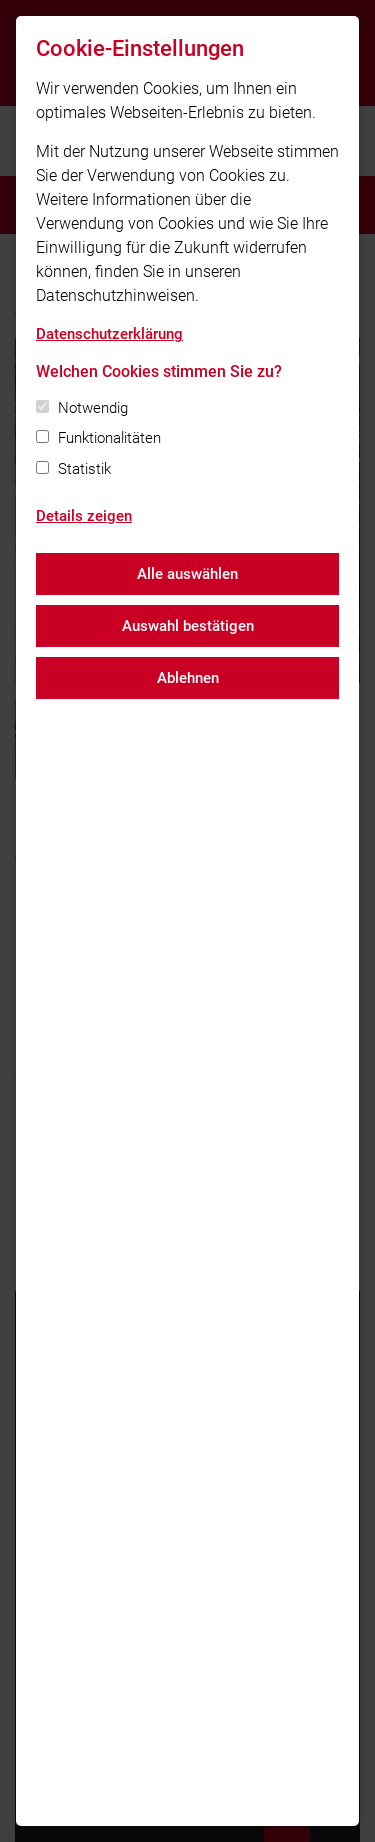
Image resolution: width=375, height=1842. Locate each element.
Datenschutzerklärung (109, 334)
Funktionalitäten (109, 438)
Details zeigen (84, 516)
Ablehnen (188, 678)
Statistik (84, 469)
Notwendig (93, 408)
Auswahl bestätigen (188, 626)
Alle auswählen (187, 574)
